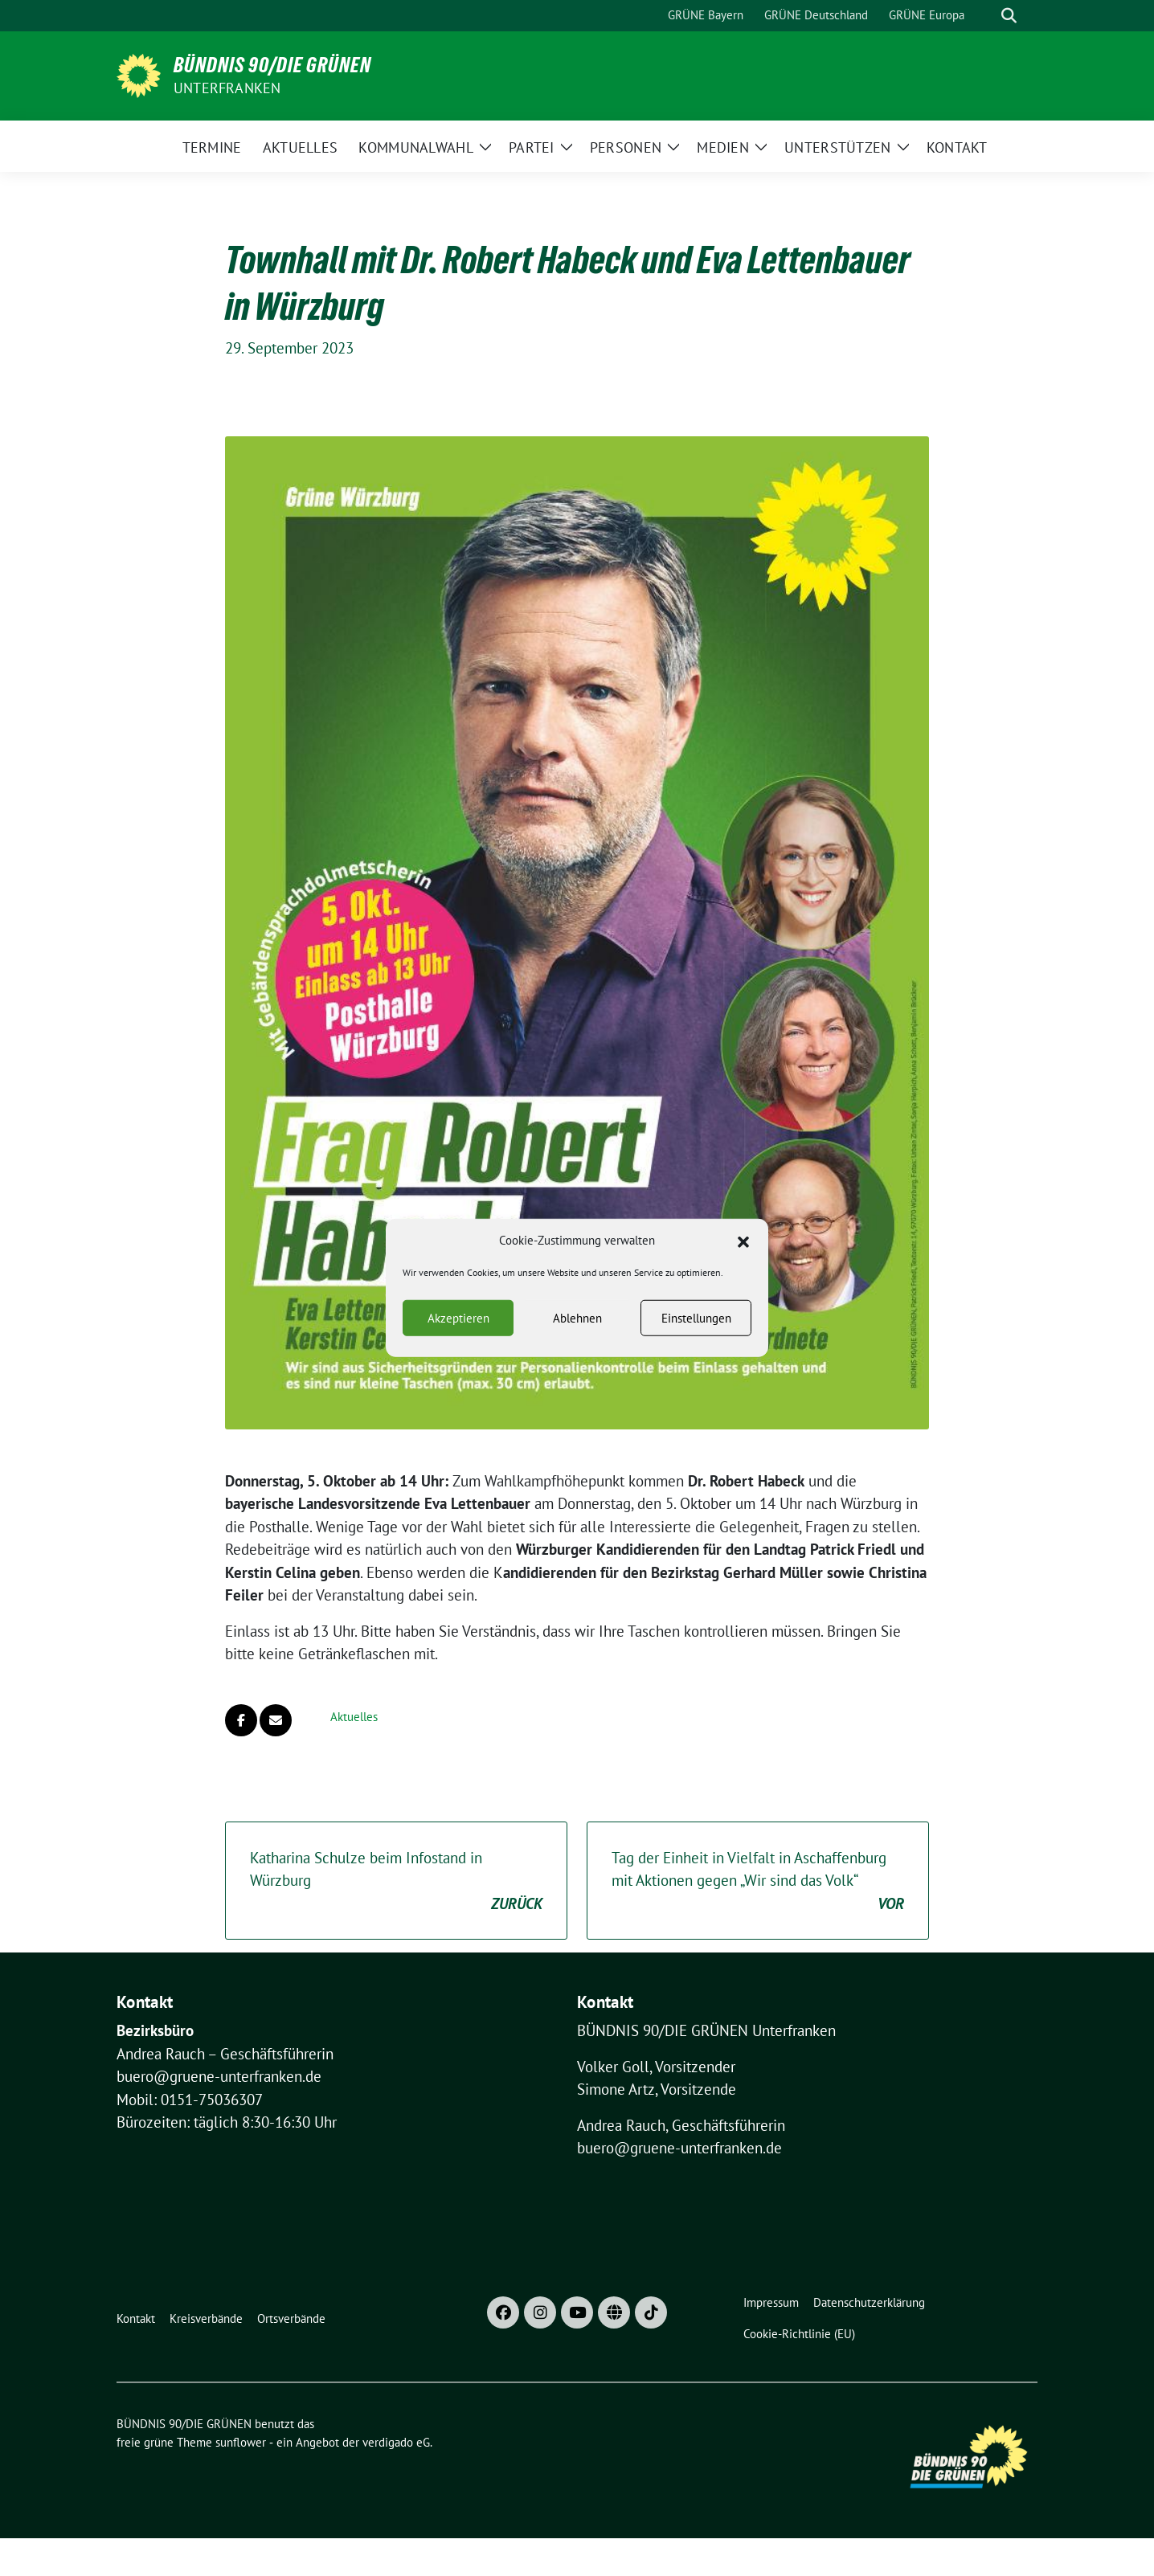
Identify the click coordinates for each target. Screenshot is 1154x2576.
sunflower (240, 2442)
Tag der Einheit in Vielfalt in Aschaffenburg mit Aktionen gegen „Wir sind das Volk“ (758, 1882)
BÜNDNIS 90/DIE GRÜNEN (272, 65)
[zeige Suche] (1009, 15)
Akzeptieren (458, 1331)
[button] (743, 1254)
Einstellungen (696, 1331)
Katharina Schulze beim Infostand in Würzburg (396, 1882)
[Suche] (986, 15)
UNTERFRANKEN (227, 88)
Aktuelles (354, 1716)
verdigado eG (396, 2442)
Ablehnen (577, 1331)
